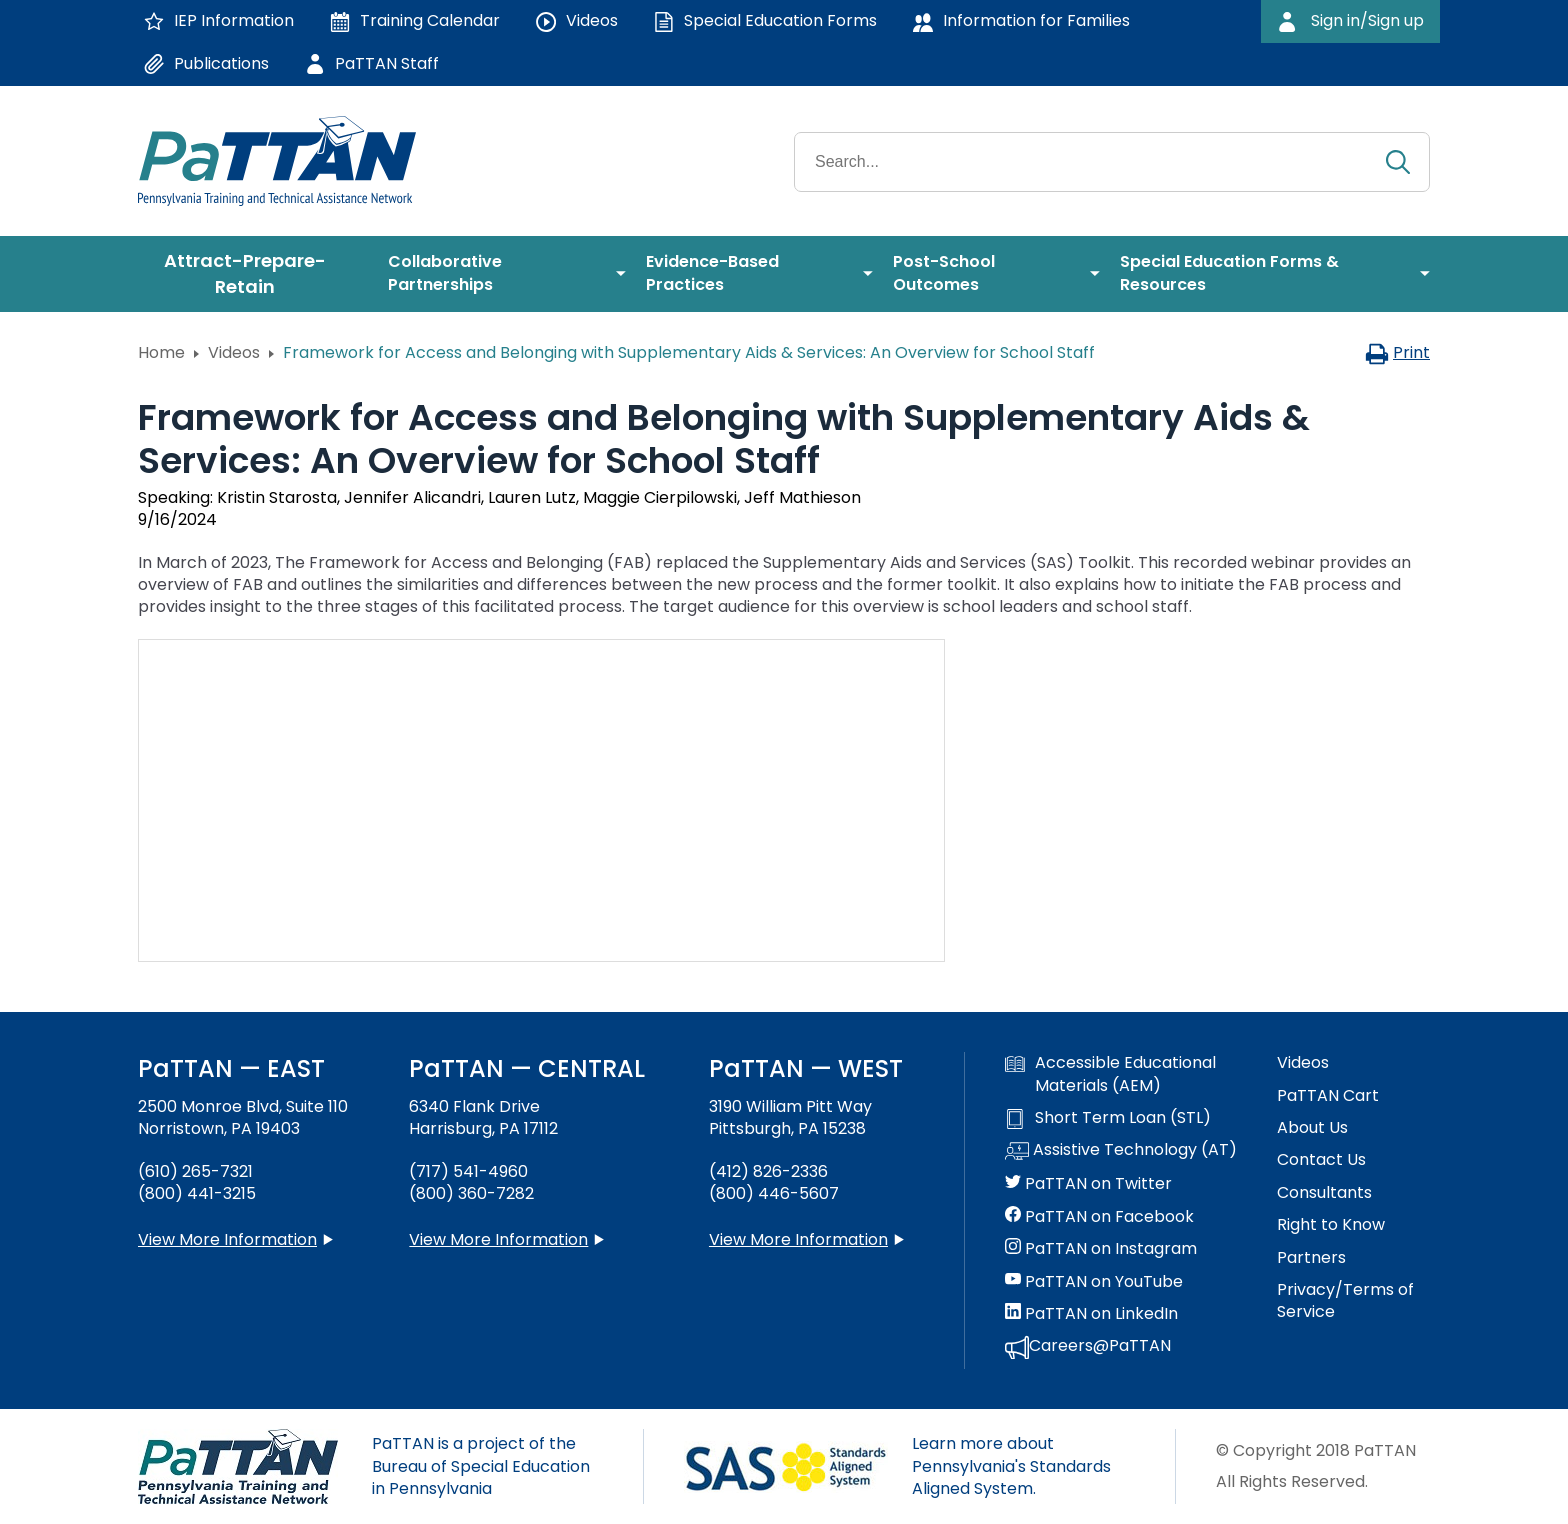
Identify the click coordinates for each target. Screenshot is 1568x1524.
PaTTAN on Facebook (1099, 1217)
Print (1397, 352)
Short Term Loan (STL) (1108, 1118)
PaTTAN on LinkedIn (1091, 1314)
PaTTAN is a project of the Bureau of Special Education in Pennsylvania (481, 1466)
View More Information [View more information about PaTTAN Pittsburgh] (798, 1239)
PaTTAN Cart (1328, 1096)
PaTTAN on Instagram (1101, 1249)
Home (161, 352)
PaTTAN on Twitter (1088, 1184)
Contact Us (1321, 1160)
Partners (1311, 1258)
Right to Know (1331, 1225)
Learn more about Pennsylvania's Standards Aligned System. (1011, 1466)
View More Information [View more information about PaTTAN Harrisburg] (498, 1239)
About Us (1312, 1128)
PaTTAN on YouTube (1094, 1282)
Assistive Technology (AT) (1121, 1151)
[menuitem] (253, 274)
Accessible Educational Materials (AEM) (1110, 1074)
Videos (234, 352)
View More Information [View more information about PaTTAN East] (227, 1239)
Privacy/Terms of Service (1345, 1301)
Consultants (1324, 1193)
